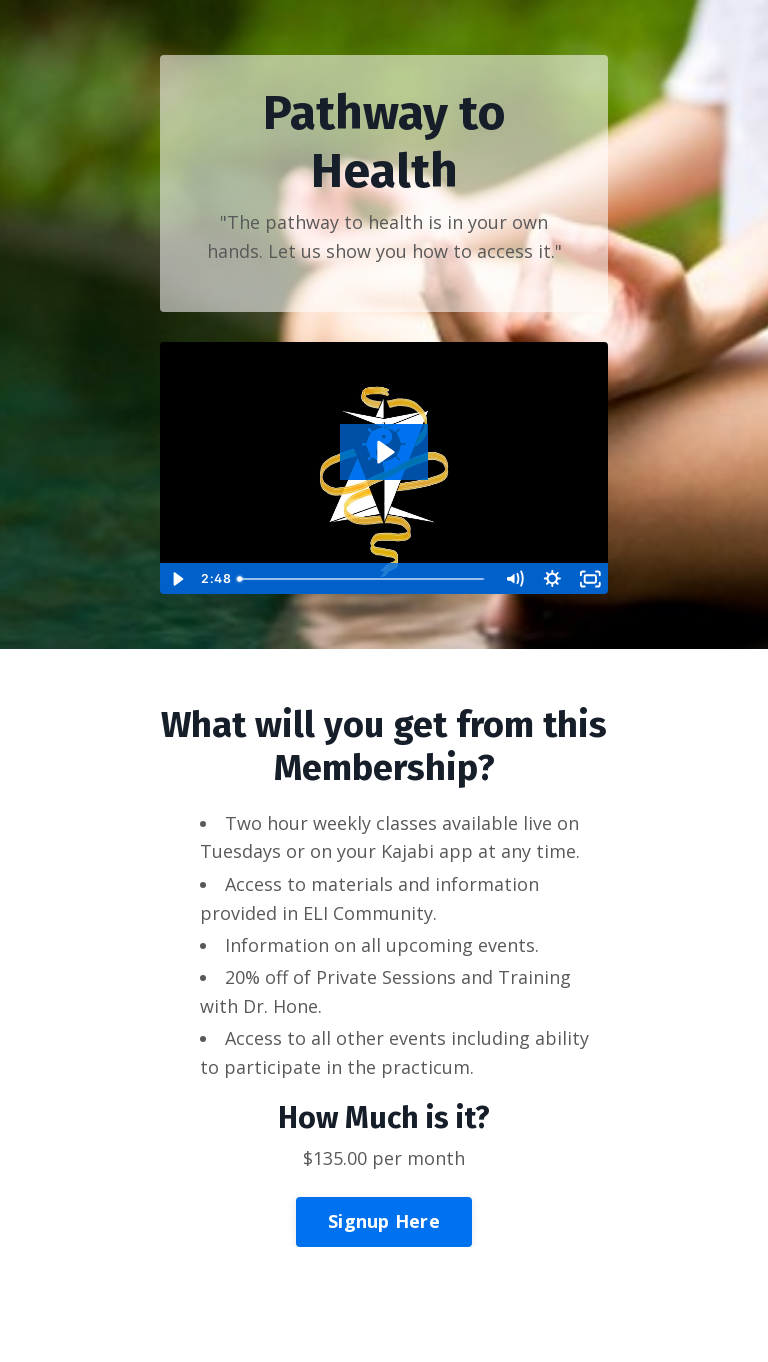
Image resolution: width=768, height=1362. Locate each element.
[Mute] (514, 579)
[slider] (363, 579)
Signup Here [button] (384, 1221)
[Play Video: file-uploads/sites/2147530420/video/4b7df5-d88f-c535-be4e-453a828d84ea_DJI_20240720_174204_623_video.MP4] (384, 452)
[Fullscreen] (590, 579)
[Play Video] (178, 579)
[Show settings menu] (552, 579)
